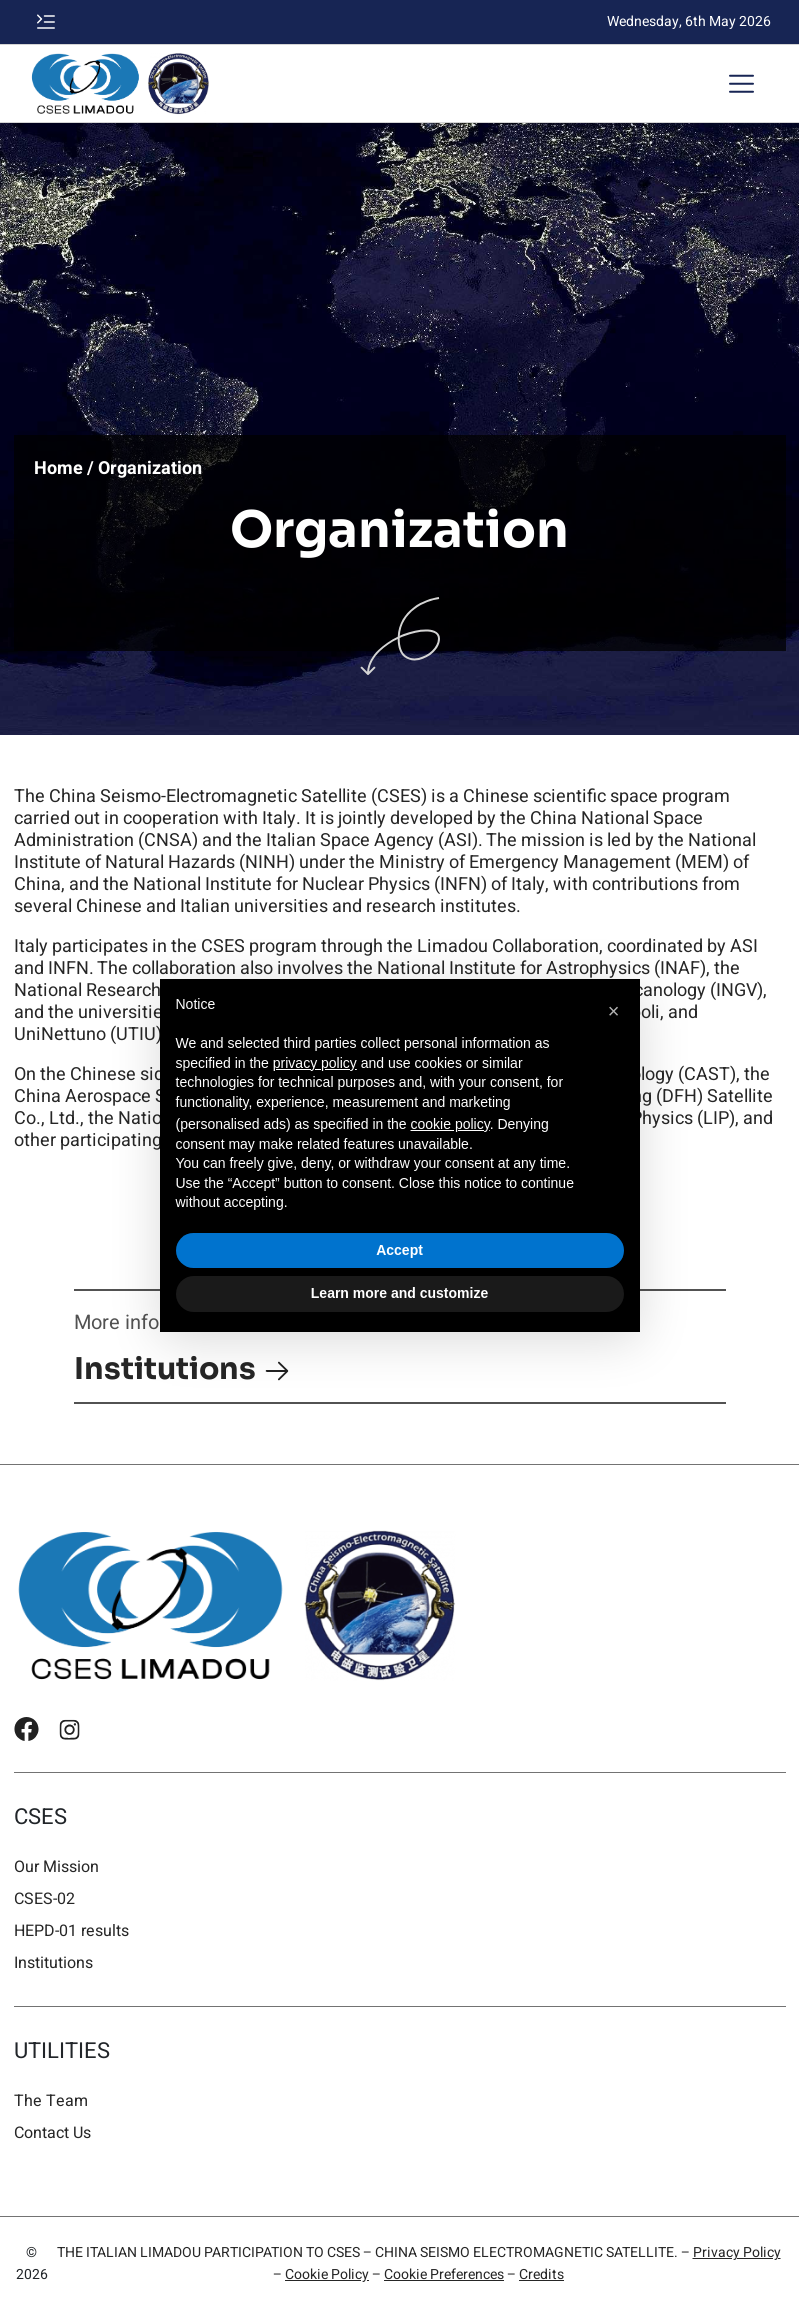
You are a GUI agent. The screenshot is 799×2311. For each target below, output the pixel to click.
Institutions (183, 1368)
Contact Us (52, 2132)
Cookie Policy (327, 2274)
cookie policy (450, 1124)
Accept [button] (399, 1250)
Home (58, 469)
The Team (51, 2100)
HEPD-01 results (71, 1930)
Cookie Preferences (444, 2274)
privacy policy (315, 1063)
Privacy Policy (737, 2252)
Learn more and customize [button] (399, 1293)
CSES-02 (44, 1898)
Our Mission (56, 1866)
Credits (541, 2274)
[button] (46, 22)
